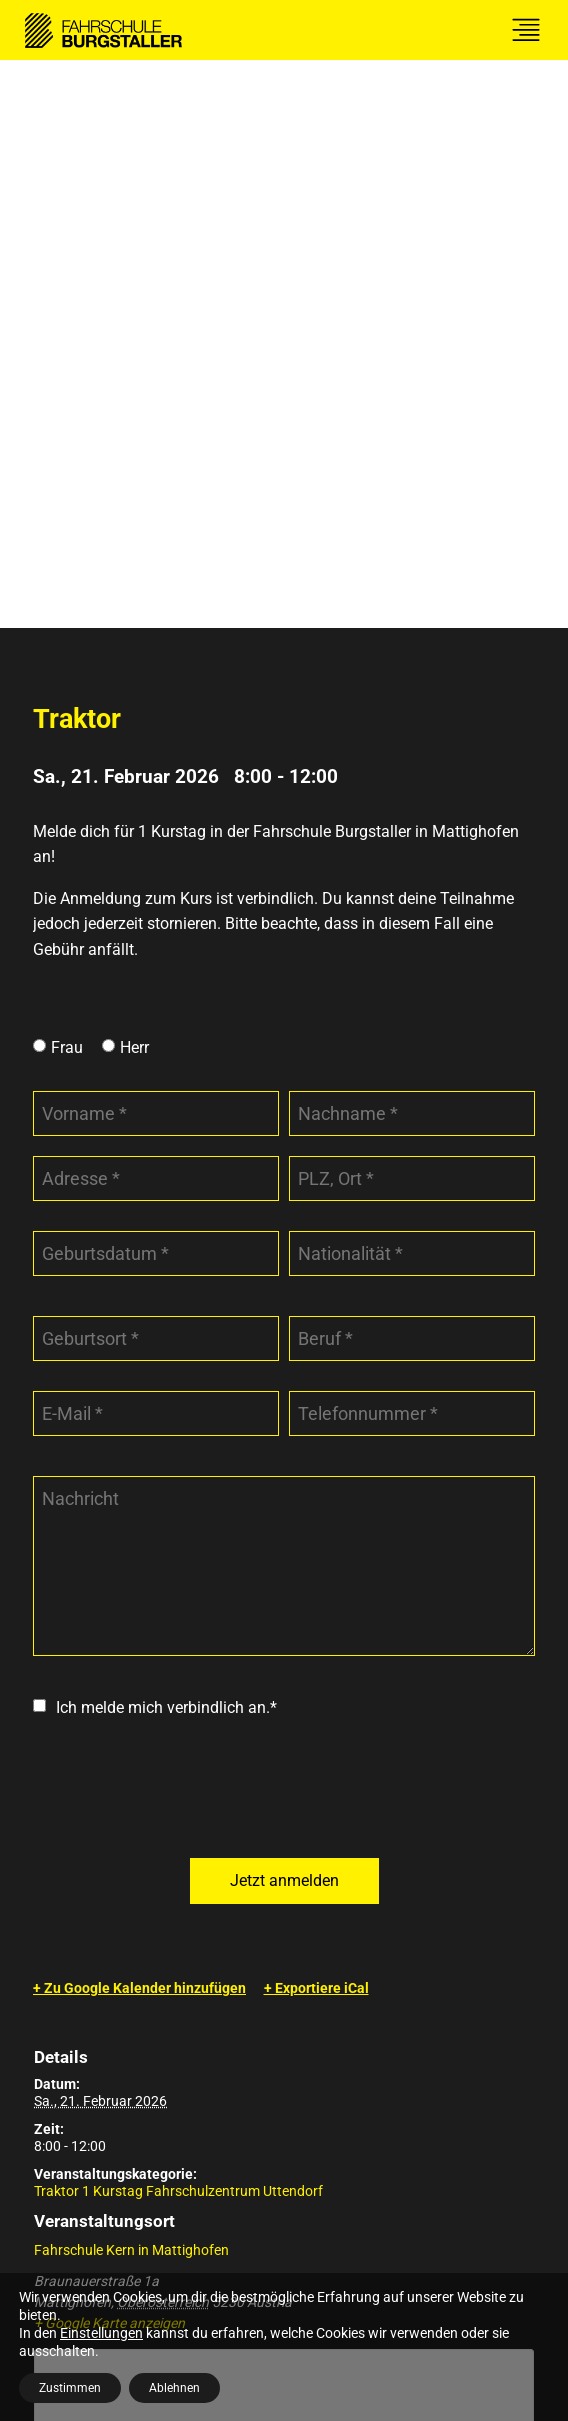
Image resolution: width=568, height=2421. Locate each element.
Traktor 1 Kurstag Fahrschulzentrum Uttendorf (178, 1623)
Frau (67, 479)
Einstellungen (101, 2333)
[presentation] (185, 1221)
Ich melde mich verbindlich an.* (166, 1139)
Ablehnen (174, 2388)
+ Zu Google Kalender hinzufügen (139, 1420)
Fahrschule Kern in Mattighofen (131, 1682)
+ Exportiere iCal (316, 1420)
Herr (134, 479)
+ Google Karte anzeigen (109, 1755)
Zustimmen (70, 2388)
